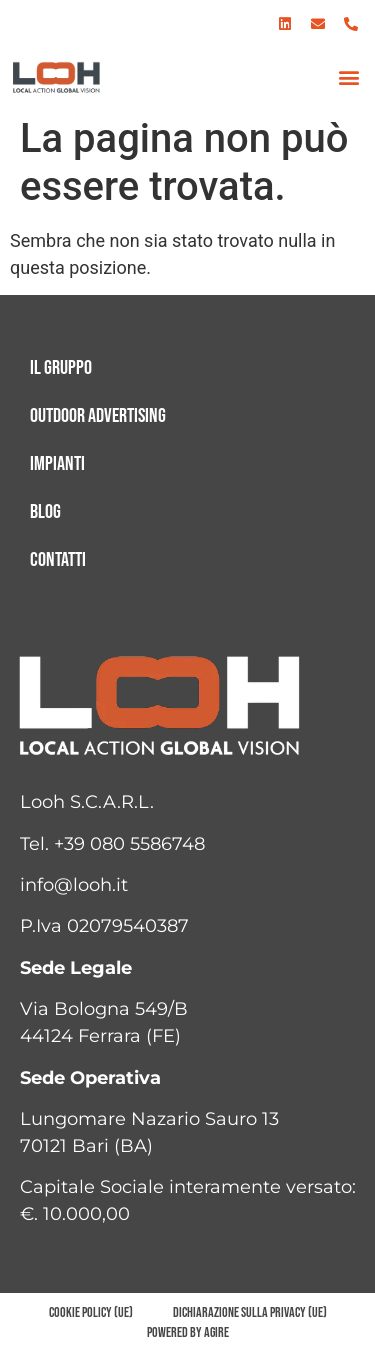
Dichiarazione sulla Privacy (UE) (250, 1312)
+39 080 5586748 (129, 844)
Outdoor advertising (98, 416)
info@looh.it (74, 885)
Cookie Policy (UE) (91, 1312)
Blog (45, 512)
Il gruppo (61, 368)
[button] (348, 77)
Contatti (58, 560)
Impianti (57, 464)
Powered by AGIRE (188, 1332)
